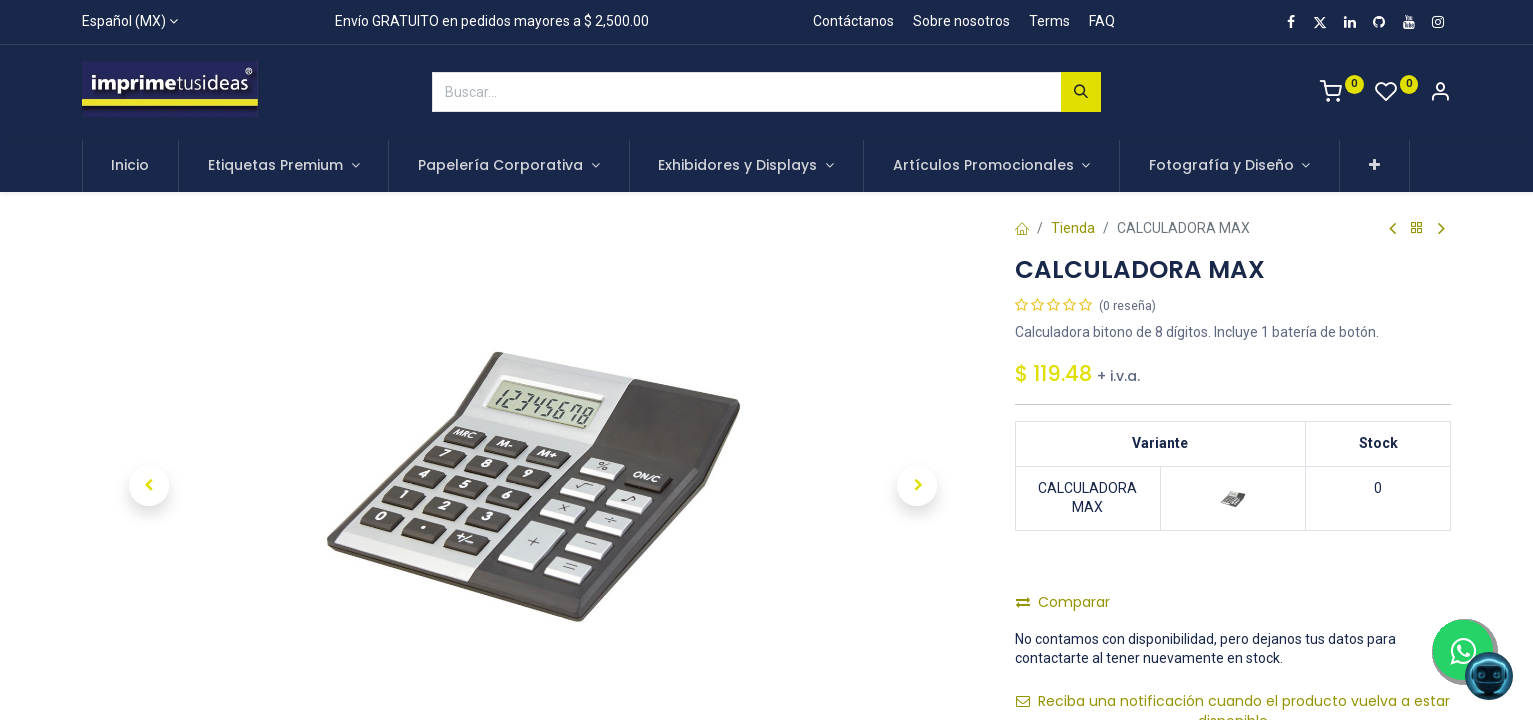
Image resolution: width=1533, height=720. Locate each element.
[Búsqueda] (1081, 92)
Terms (1049, 21)
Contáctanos (853, 21)
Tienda (1073, 228)
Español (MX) (124, 21)
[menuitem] (131, 166)
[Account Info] (1440, 94)
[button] (1374, 166)
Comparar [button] (1063, 602)
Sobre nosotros (961, 21)
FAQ (1102, 21)
